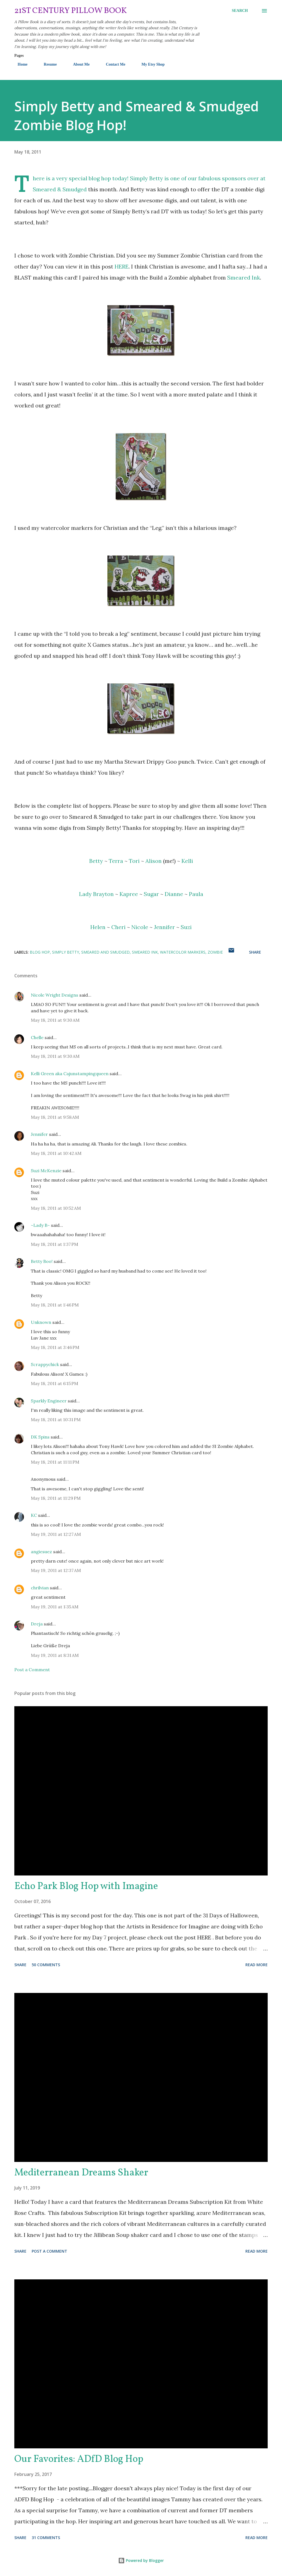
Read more (256, 1964)
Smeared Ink (243, 277)
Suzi (186, 927)
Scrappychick (45, 1364)
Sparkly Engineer (49, 1401)
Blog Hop (40, 952)
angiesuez (41, 1551)
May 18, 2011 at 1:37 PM (54, 1244)
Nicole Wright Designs (54, 995)
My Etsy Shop (149, 64)
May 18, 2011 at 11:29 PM (56, 1498)
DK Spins (40, 1437)
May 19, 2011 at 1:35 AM (54, 1606)
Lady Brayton (96, 893)
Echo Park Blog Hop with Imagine (86, 1886)
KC (34, 1515)
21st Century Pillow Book (70, 11)
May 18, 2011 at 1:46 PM (55, 1305)
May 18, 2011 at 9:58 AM (55, 1117)
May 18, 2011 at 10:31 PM (56, 1419)
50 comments (46, 1964)
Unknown (41, 1322)
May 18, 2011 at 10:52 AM (56, 1208)
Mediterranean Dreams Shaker (81, 2173)
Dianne (174, 893)
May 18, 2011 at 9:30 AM (55, 1020)
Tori (134, 860)
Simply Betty (146, 178)
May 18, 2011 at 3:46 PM (55, 1347)
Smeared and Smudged (105, 952)
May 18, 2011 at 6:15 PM (54, 1383)
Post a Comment (32, 1669)
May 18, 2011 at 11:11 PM (55, 1462)
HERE (122, 266)
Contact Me (112, 64)
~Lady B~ (40, 1225)
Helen (97, 927)
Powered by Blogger (141, 2560)
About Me (78, 64)
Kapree (129, 893)
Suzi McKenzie (46, 1170)
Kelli (187, 860)
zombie (215, 952)
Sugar (151, 893)
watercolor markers (182, 952)
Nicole (139, 927)
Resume (46, 64)
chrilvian (40, 1587)
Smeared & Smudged (60, 189)
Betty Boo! (42, 1261)
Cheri (118, 927)
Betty (96, 860)
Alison (153, 860)
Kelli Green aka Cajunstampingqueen (70, 1073)
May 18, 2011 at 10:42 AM (56, 1153)
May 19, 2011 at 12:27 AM (56, 1534)
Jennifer (164, 927)
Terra (116, 860)
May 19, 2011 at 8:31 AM (55, 1655)
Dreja (37, 1624)
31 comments (46, 2537)
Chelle (37, 1037)
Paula (196, 893)
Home (19, 64)
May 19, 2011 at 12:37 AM (56, 1570)
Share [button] (255, 952)
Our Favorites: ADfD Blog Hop (78, 2459)
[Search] (240, 11)
